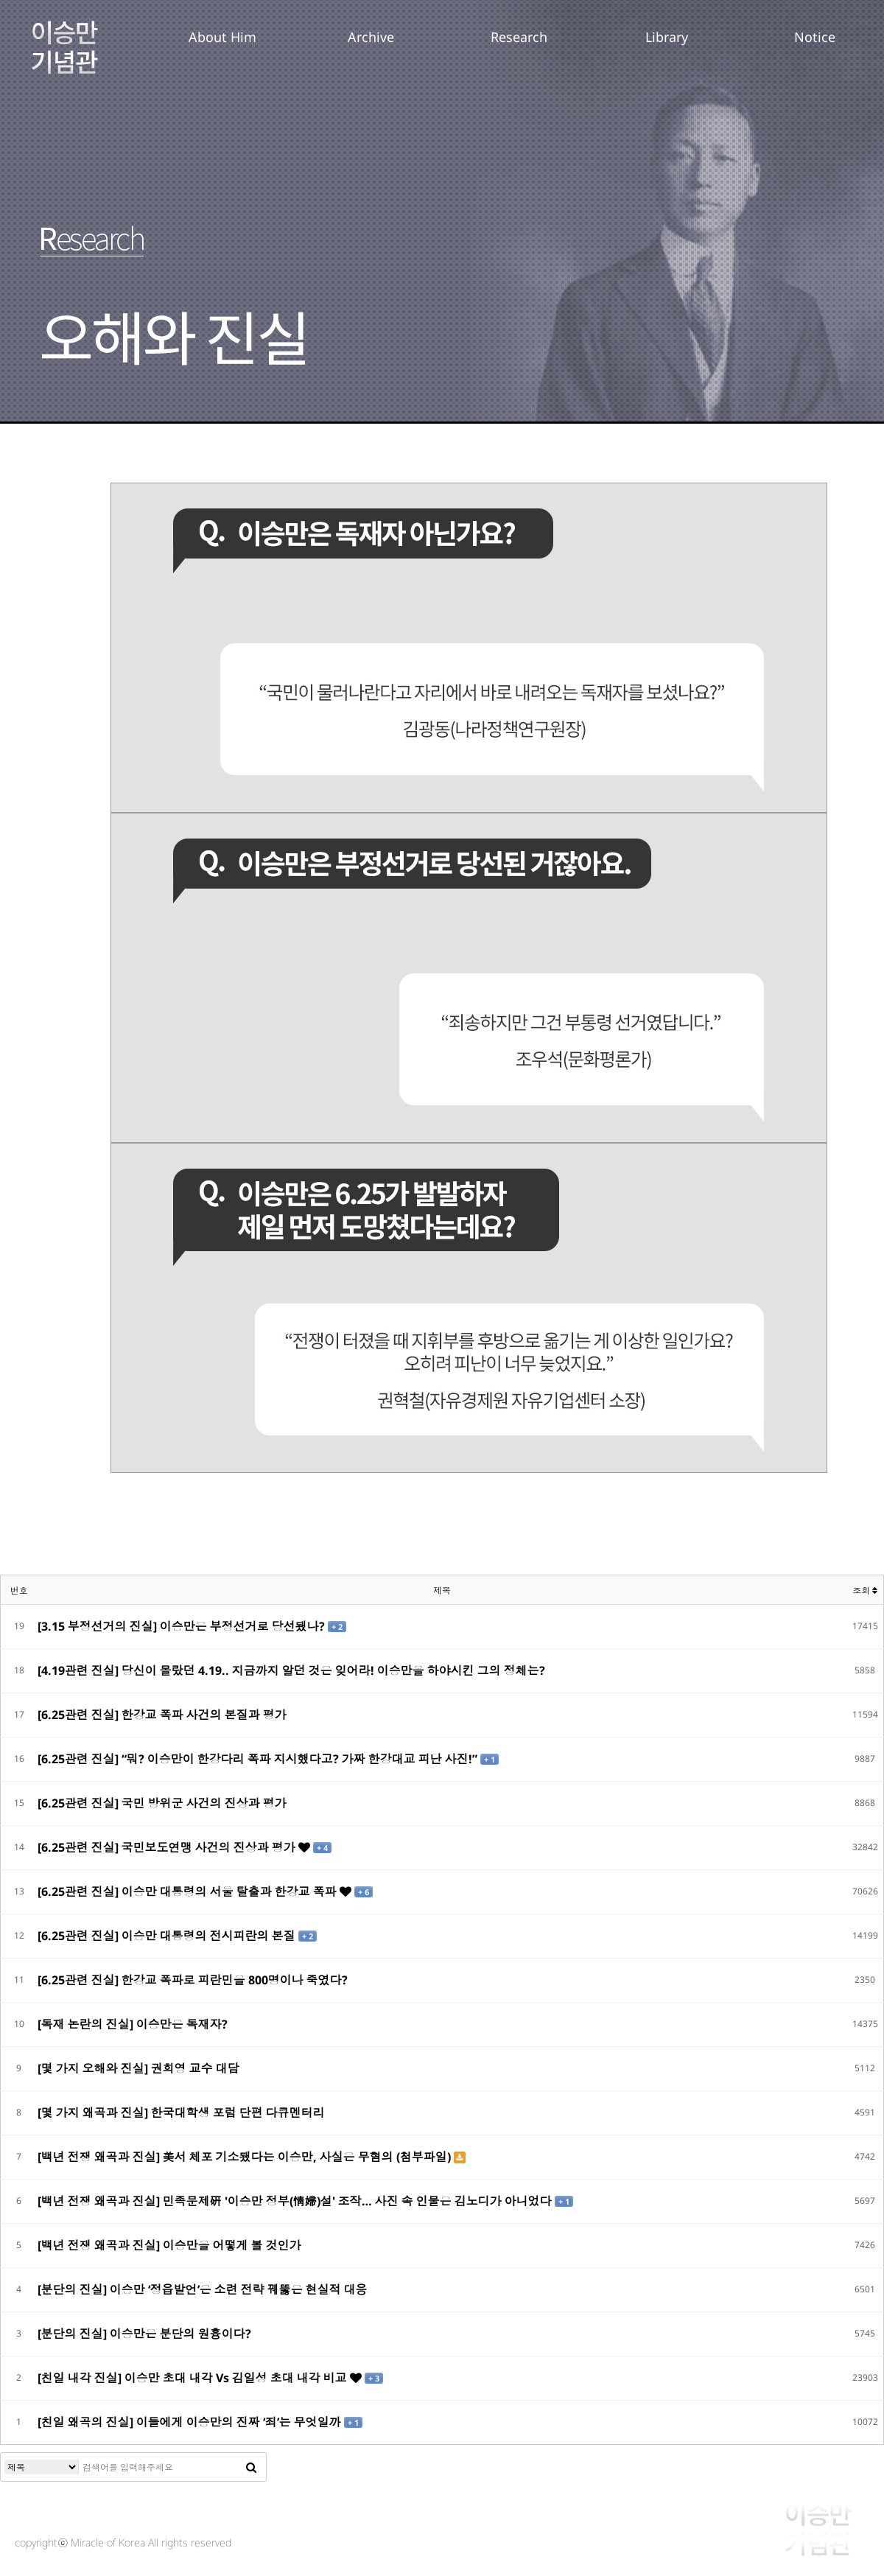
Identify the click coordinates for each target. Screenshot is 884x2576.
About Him (222, 37)
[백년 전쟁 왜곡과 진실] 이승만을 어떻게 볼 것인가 (169, 2245)
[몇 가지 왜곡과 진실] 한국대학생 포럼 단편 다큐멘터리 (181, 2112)
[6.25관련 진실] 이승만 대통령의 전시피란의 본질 (168, 1936)
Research (519, 37)
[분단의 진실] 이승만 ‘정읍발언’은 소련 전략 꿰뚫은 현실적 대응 (203, 2289)
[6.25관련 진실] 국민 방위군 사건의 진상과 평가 (162, 1803)
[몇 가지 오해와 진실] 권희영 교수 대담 (138, 2068)
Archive (371, 37)
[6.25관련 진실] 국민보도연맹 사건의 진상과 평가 (168, 1847)
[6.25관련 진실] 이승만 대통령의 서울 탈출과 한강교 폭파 (189, 1891)
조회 (864, 1590)
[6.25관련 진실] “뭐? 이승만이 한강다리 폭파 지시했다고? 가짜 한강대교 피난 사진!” (259, 1759)
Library (666, 37)
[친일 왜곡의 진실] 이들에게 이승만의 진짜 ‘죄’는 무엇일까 (191, 2422)
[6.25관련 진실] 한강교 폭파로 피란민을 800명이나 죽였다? (193, 1980)
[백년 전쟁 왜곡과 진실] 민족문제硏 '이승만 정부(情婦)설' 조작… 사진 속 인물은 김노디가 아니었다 (296, 2201)
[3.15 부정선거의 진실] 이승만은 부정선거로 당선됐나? (183, 1626)
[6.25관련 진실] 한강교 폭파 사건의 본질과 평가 (162, 1715)
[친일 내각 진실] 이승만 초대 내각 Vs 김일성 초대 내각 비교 (194, 2378)
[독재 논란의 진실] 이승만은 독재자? (133, 2024)
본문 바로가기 (0, 0)
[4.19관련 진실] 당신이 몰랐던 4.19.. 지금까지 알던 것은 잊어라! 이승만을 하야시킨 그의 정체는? (291, 1670)
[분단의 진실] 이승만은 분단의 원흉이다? (144, 2333)
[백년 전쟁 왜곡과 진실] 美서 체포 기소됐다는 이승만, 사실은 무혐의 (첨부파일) (246, 2157)
